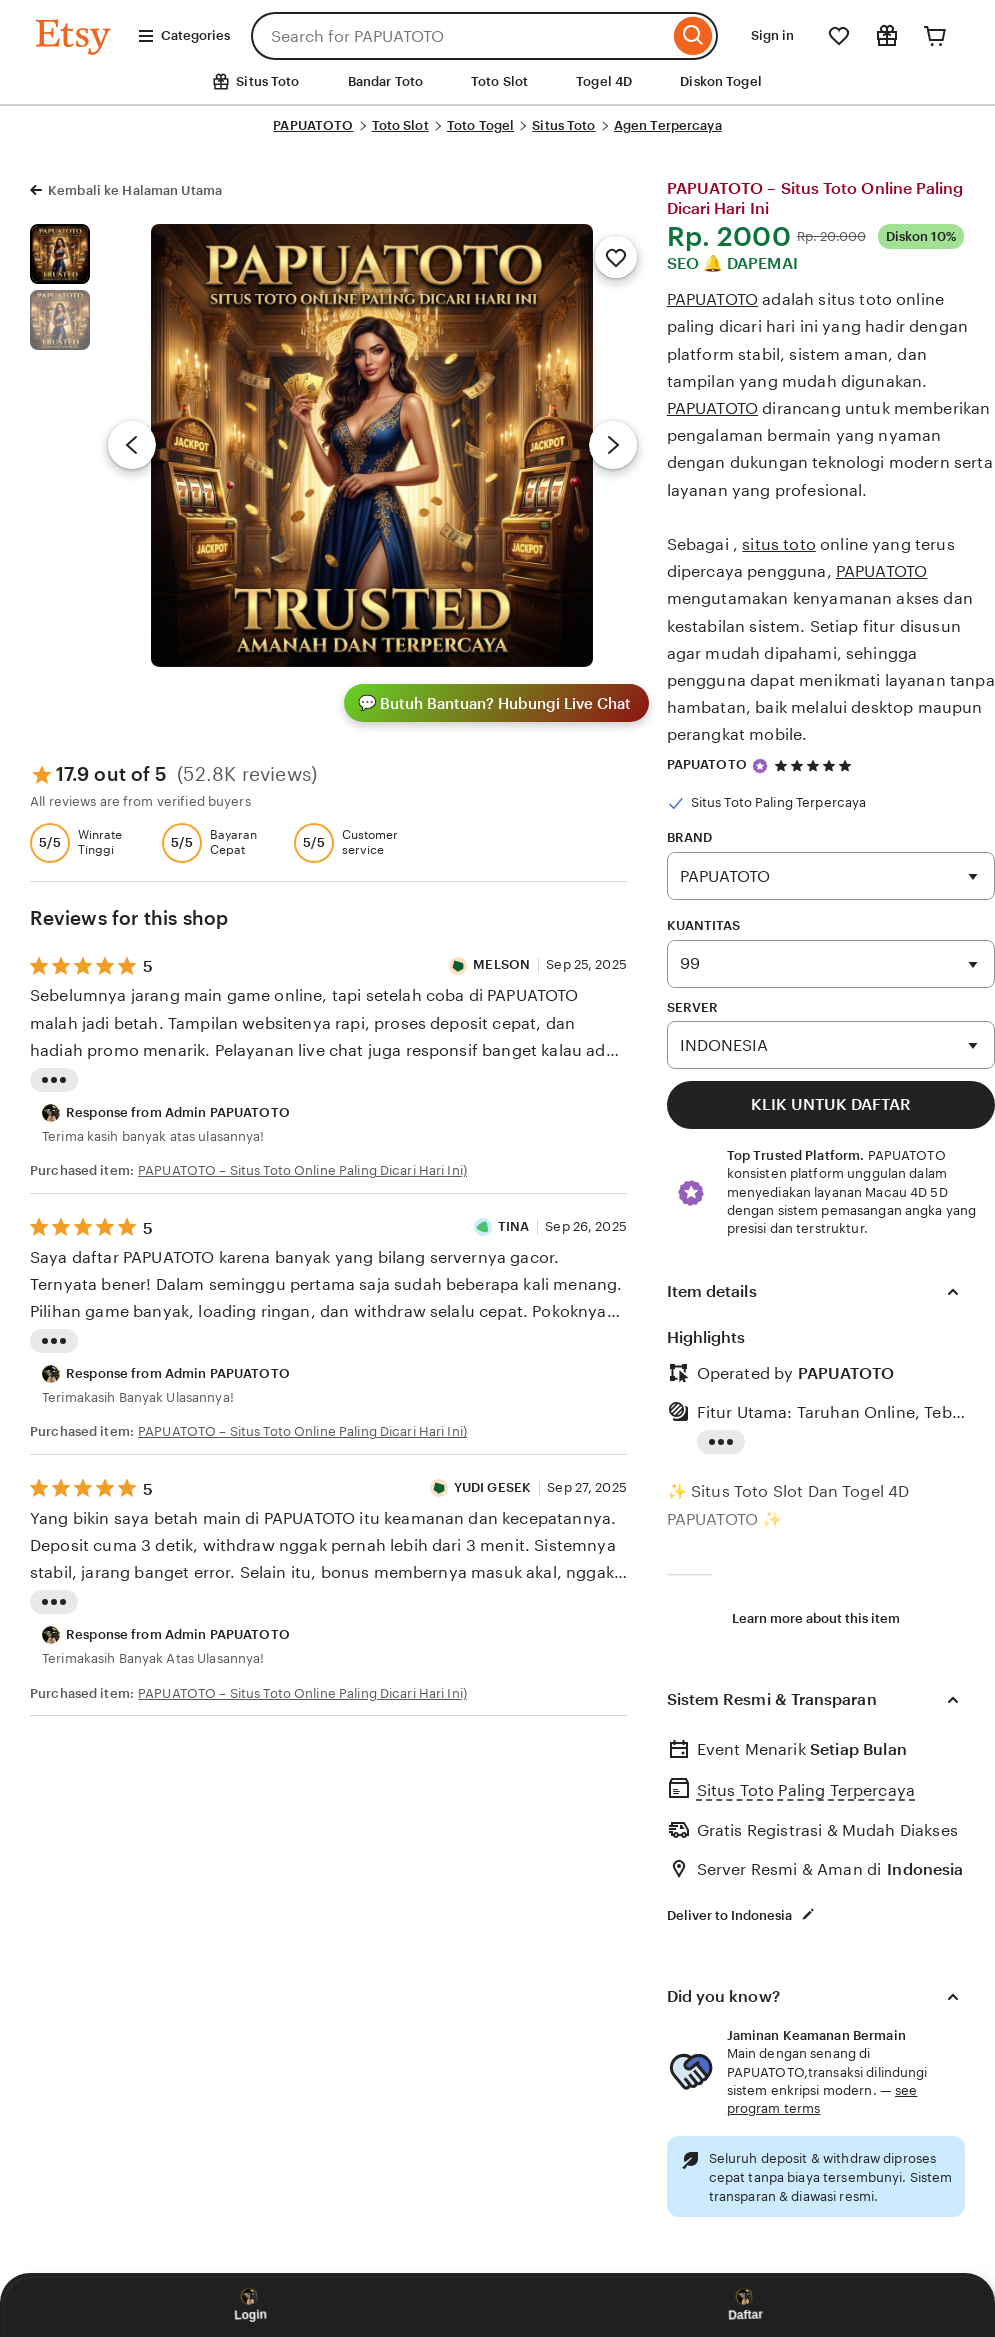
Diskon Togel (721, 81)
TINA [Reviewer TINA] (514, 1226)
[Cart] (935, 36)
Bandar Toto (385, 81)
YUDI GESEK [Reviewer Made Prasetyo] (492, 1487)
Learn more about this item (816, 1618)
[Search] (693, 36)
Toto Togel (480, 125)
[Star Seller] (760, 766)
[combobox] (460, 36)
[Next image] (613, 445)
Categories (183, 36)
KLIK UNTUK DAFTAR (831, 1104)
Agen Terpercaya (668, 125)
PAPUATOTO (313, 125)
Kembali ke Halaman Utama (135, 190)
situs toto (779, 544)
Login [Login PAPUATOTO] (250, 2305)
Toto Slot (499, 81)
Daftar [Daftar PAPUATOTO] (744, 2305)
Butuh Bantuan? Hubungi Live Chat (494, 703)
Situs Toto (563, 125)
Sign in (772, 35)
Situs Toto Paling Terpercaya (806, 1790)
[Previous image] (132, 445)
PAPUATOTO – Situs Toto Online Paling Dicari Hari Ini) (302, 1170)
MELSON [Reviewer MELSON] (501, 964)
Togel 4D (604, 81)
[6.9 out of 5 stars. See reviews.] (816, 765)
